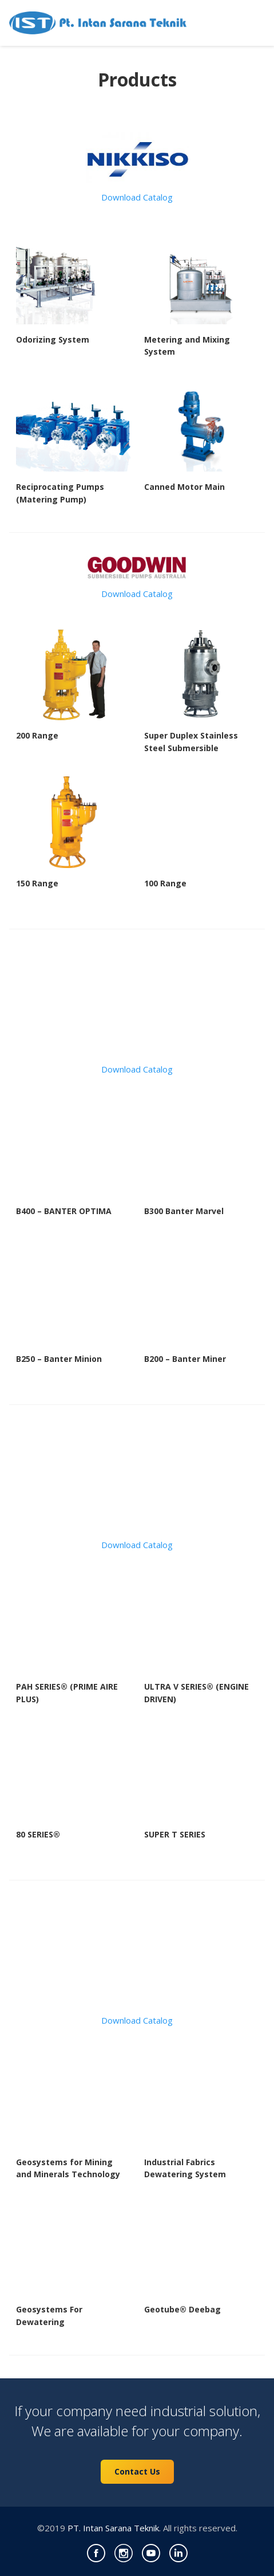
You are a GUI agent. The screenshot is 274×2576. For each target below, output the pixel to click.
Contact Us (137, 2471)
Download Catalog (137, 197)
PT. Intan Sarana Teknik (113, 2528)
